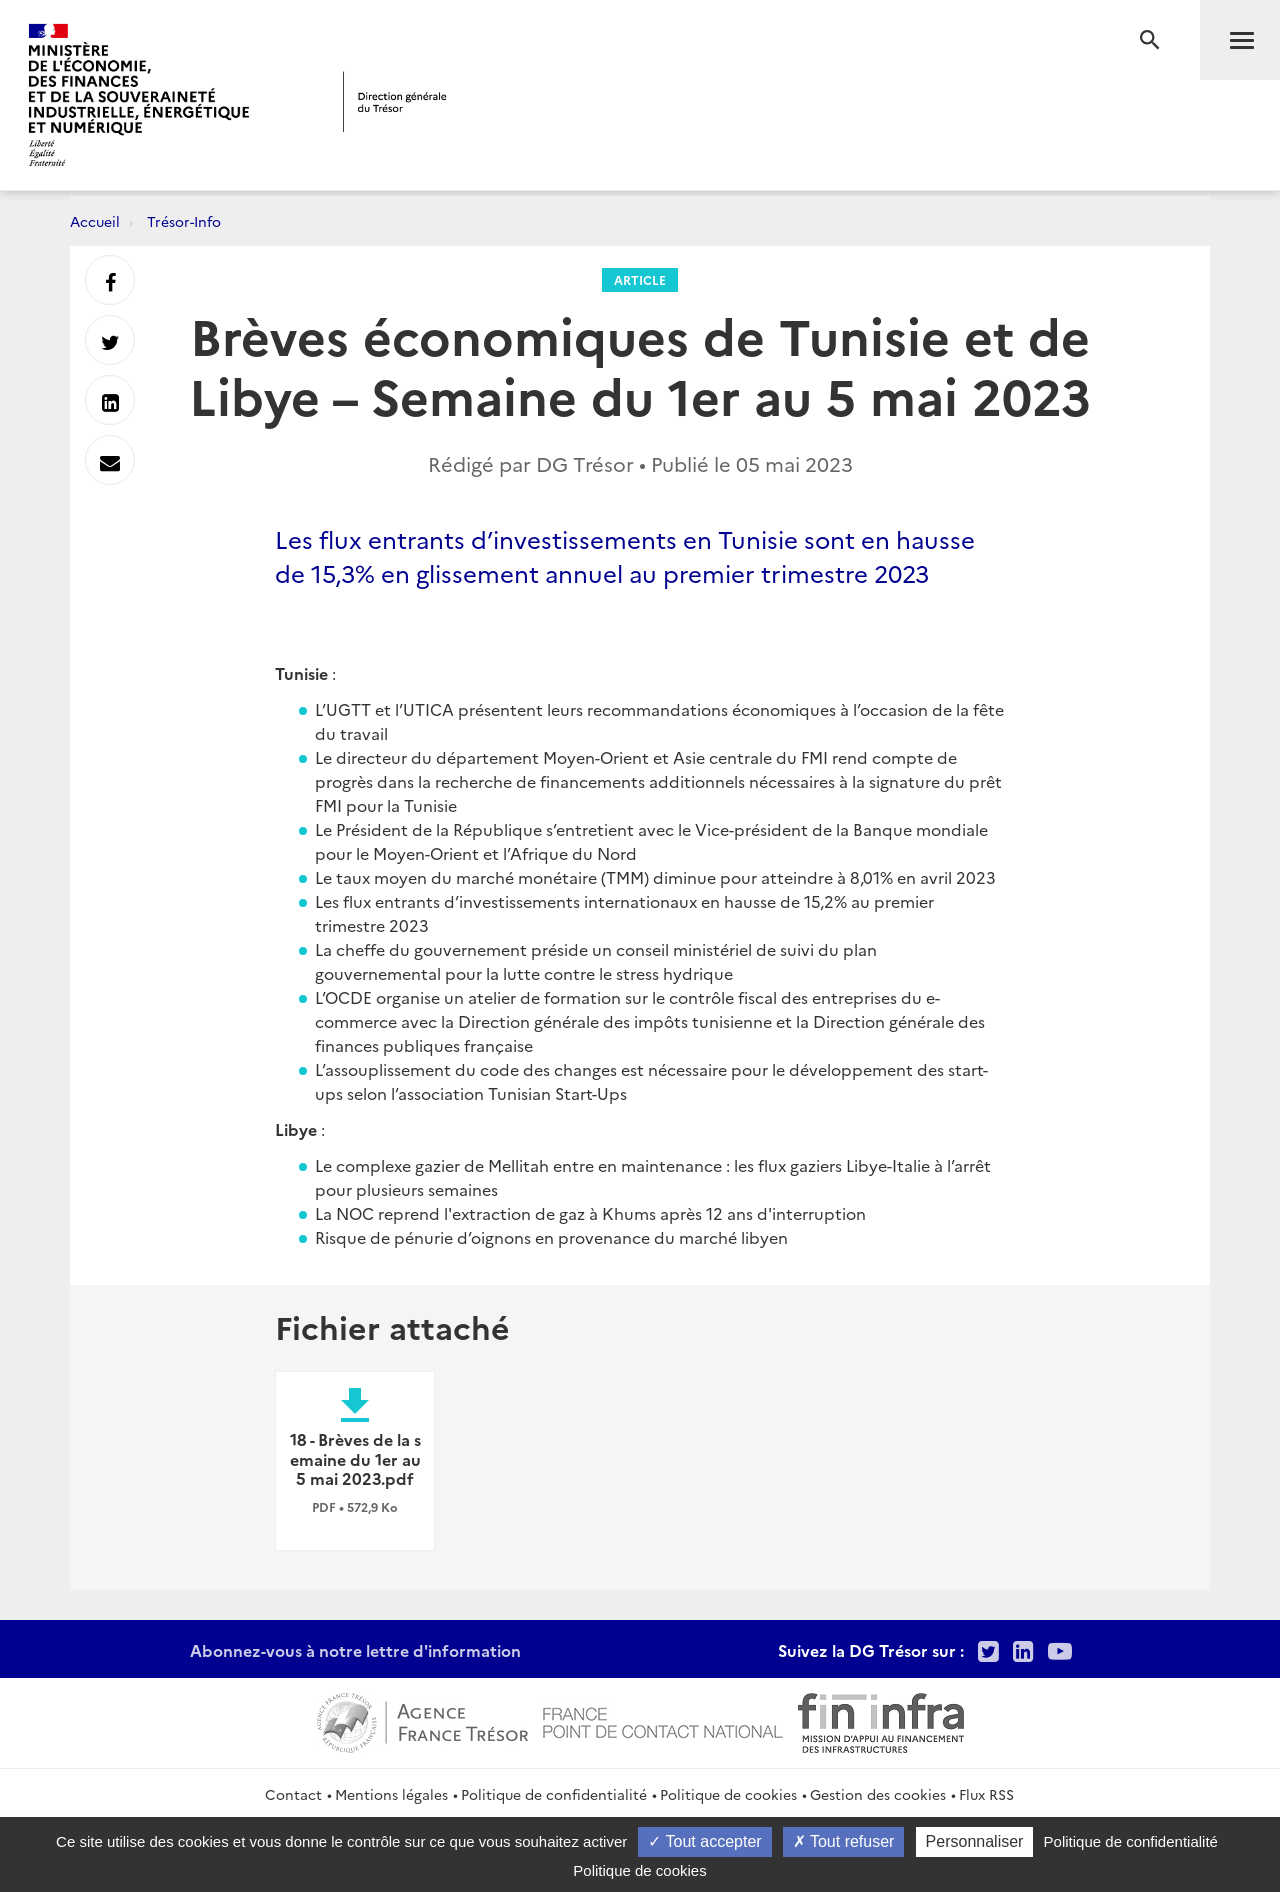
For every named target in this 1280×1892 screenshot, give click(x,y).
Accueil (95, 221)
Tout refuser (844, 1841)
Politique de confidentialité (554, 1794)
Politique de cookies (728, 1794)
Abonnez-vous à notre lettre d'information (355, 1650)
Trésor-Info (184, 221)
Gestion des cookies (878, 1794)
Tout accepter (704, 1841)
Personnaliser (975, 1841)
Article (640, 279)
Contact (293, 1794)
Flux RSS (986, 1794)
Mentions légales (391, 1794)
